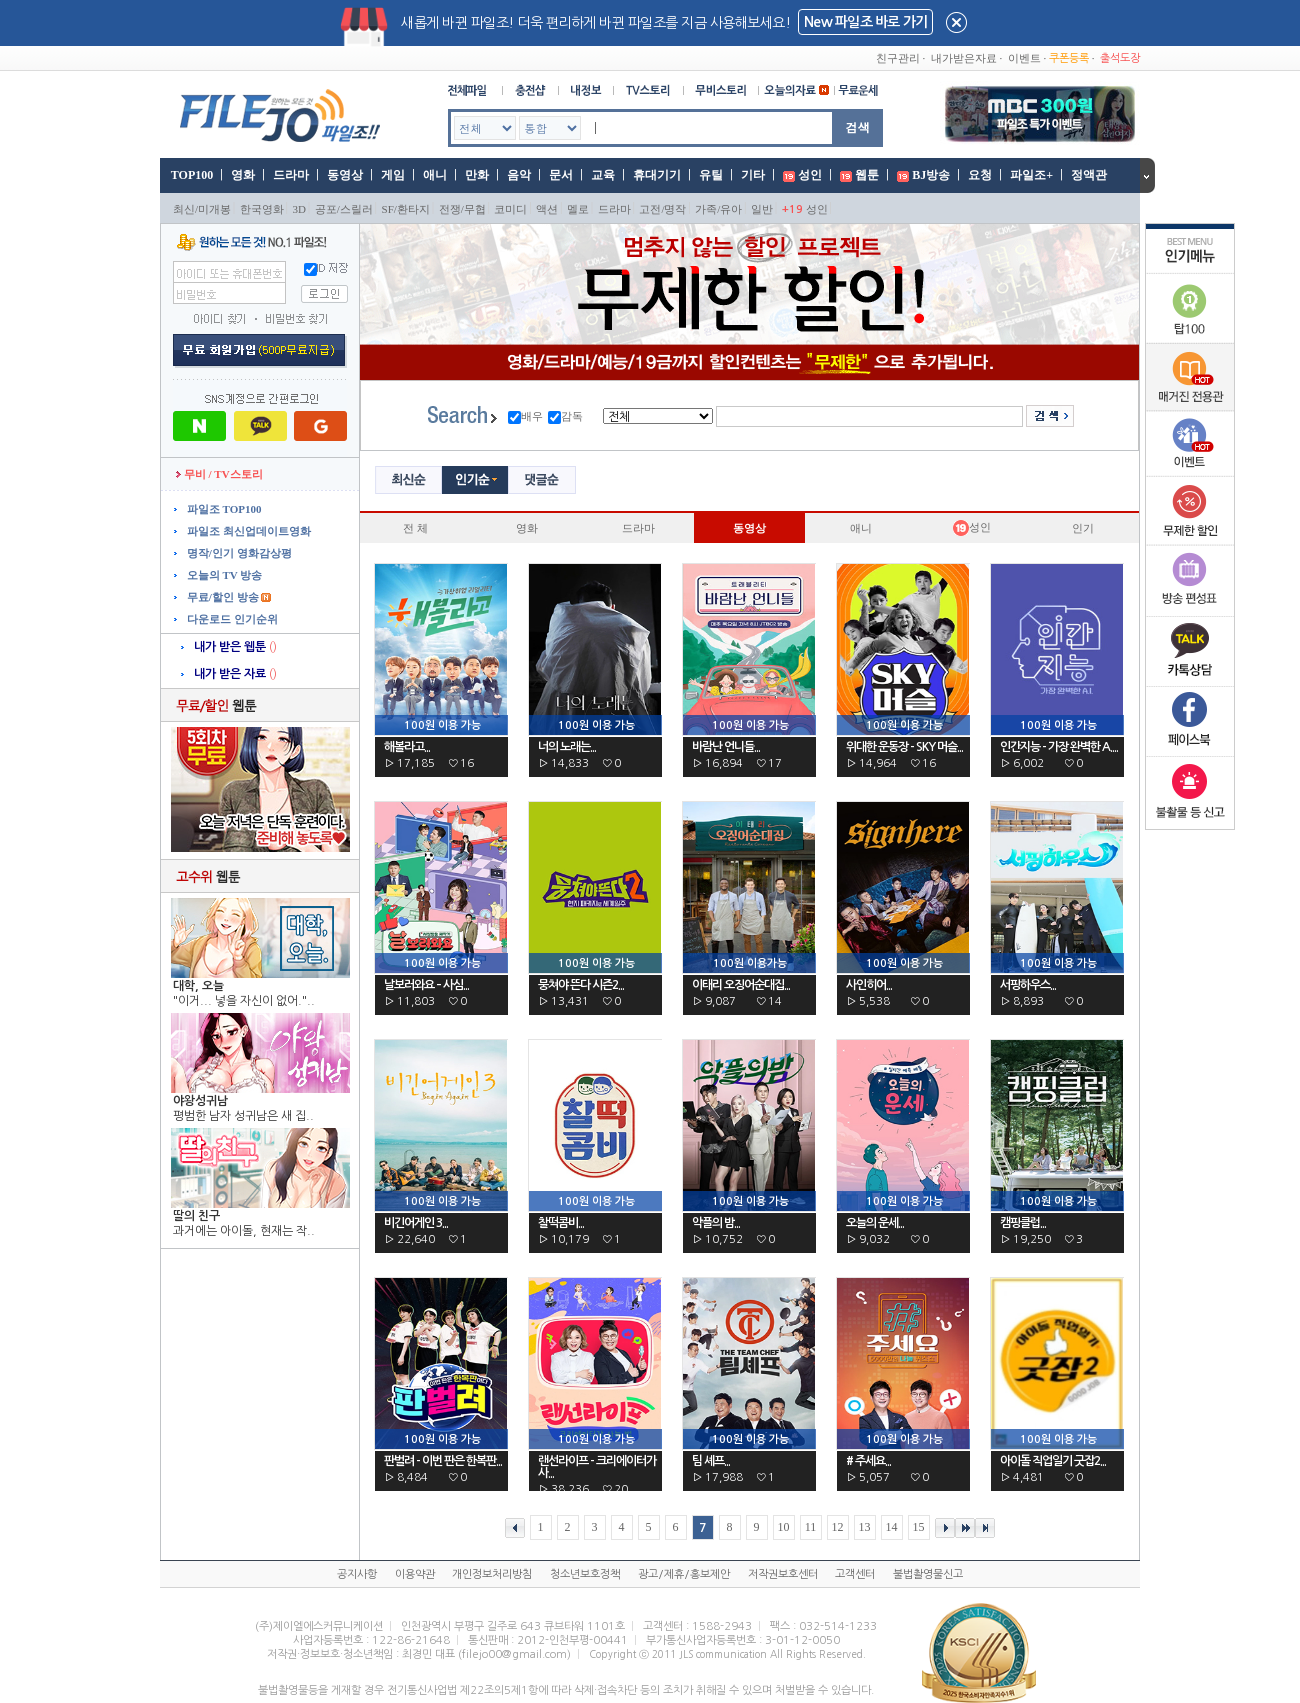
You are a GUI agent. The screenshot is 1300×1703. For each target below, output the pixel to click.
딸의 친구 (196, 1216)
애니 (435, 175)
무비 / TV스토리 (219, 474)
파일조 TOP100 (222, 509)
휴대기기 (657, 175)
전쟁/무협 (462, 209)
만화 (477, 175)
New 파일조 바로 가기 (865, 22)
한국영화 (262, 209)
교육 (603, 175)
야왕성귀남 (200, 1101)
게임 (393, 175)
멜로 (578, 209)
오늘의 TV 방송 (223, 575)
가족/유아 (718, 209)
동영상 (345, 175)
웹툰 (867, 175)
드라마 (291, 175)
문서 (561, 175)
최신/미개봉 (202, 209)
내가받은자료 (964, 58)
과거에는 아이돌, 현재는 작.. (244, 1231)
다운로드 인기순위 (231, 619)
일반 (762, 209)
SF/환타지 (406, 209)
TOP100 (190, 175)
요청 (980, 175)
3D (299, 209)
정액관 (1089, 175)
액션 (547, 209)
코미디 (510, 209)
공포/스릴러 (344, 209)
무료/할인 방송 (221, 597)
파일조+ (1031, 175)
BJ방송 (931, 175)
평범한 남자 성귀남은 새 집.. (243, 1116)
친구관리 (898, 58)
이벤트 (1024, 58)
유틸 (711, 175)
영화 (243, 175)
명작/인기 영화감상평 (238, 553)
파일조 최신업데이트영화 (247, 531)
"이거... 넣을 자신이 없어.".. (244, 1001)
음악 (519, 175)
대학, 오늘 (198, 986)
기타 (753, 175)
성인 (810, 175)
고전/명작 (662, 209)
